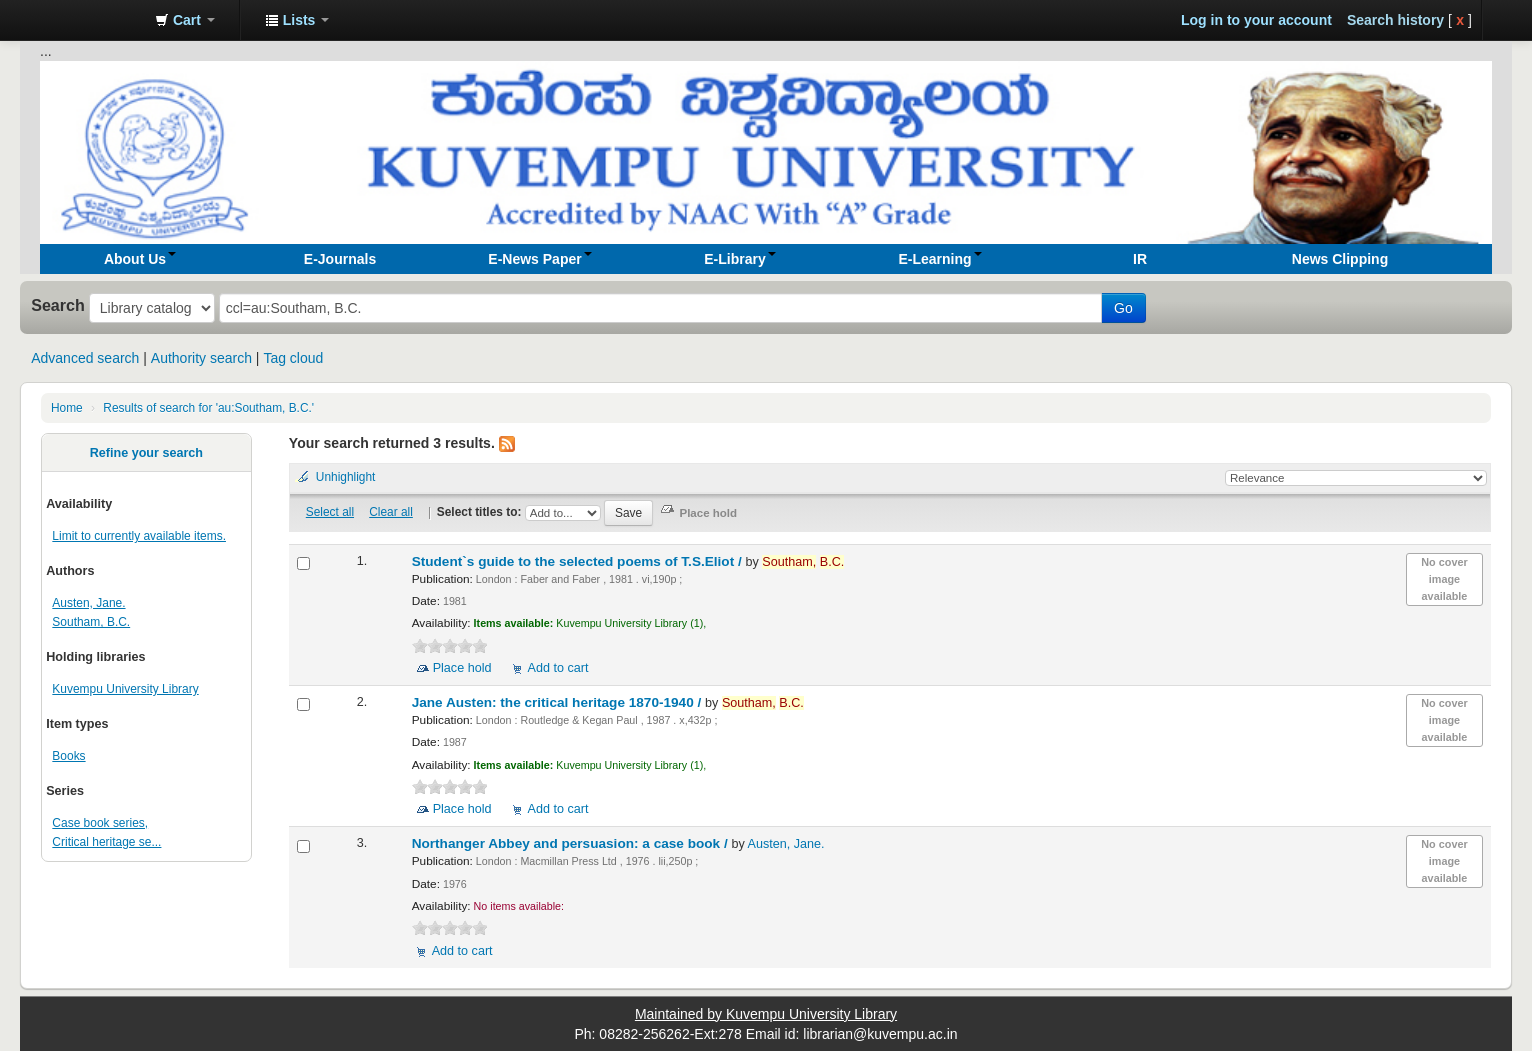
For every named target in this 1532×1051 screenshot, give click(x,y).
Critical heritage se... (106, 842)
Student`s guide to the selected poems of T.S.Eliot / (579, 561)
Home (67, 408)
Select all (330, 512)
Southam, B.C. (91, 622)
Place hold (462, 668)
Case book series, (100, 823)
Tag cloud (293, 358)
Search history (1395, 20)
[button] (185, 20)
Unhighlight (346, 477)
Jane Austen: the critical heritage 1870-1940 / (558, 702)
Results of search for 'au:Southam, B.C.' (208, 408)
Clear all (391, 512)
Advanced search (85, 358)
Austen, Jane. (88, 603)
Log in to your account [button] (1256, 20)
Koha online (90, 20)
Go (1123, 308)
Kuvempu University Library (125, 689)
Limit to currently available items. (139, 536)
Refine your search (146, 453)
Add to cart (558, 668)
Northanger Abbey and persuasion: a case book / (572, 843)
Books (68, 756)
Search (58, 305)
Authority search (201, 358)
